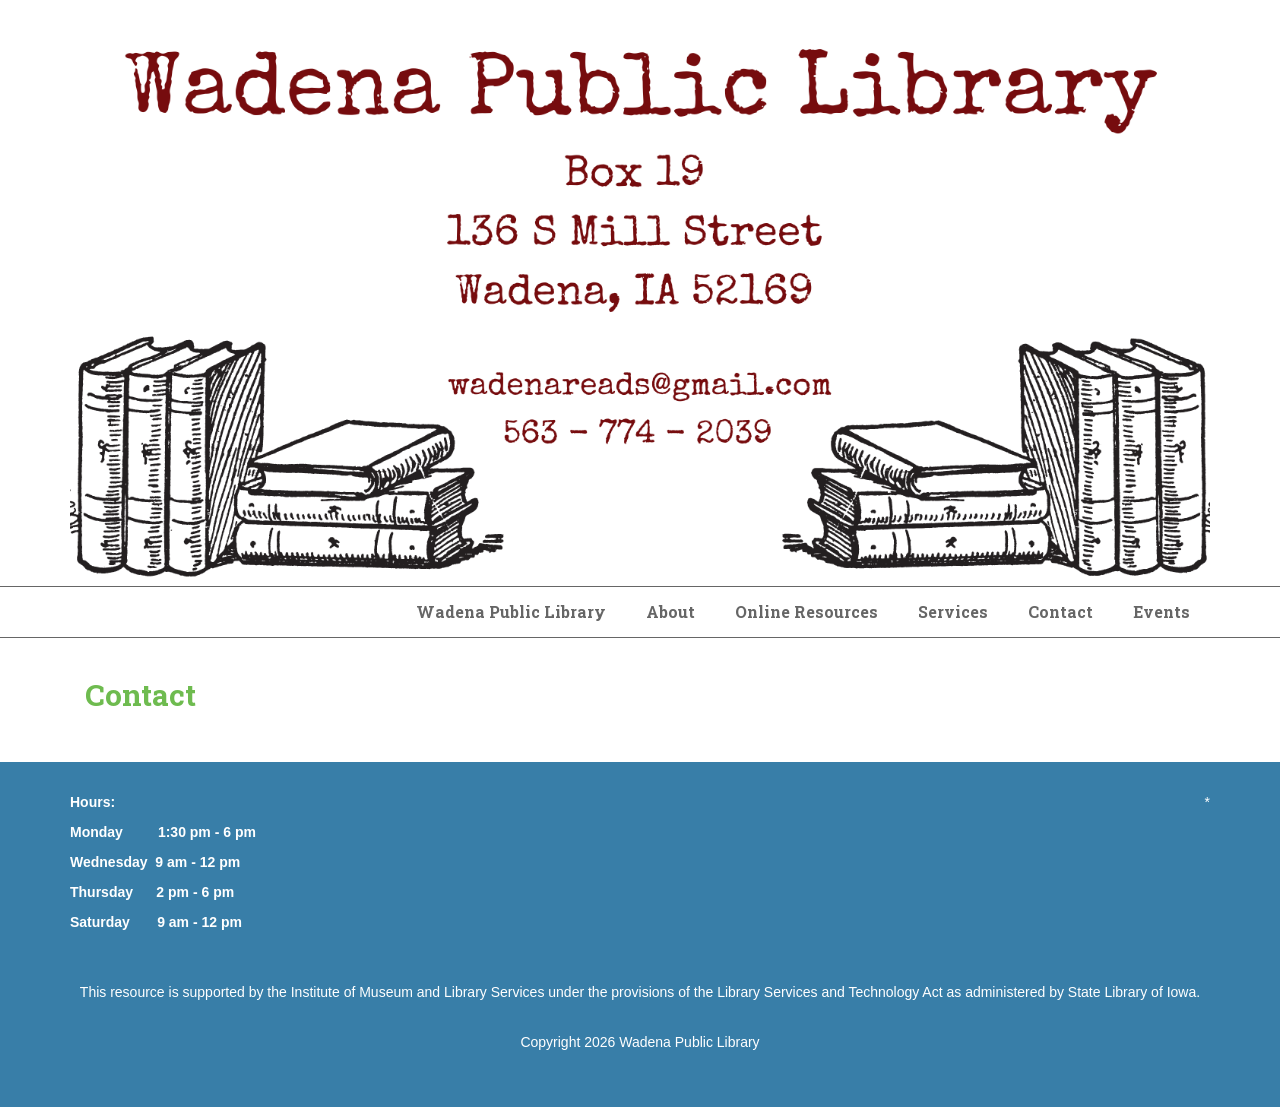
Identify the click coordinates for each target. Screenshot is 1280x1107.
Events (1161, 611)
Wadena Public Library (511, 611)
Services (953, 611)
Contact (1060, 611)
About (670, 611)
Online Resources (806, 611)
